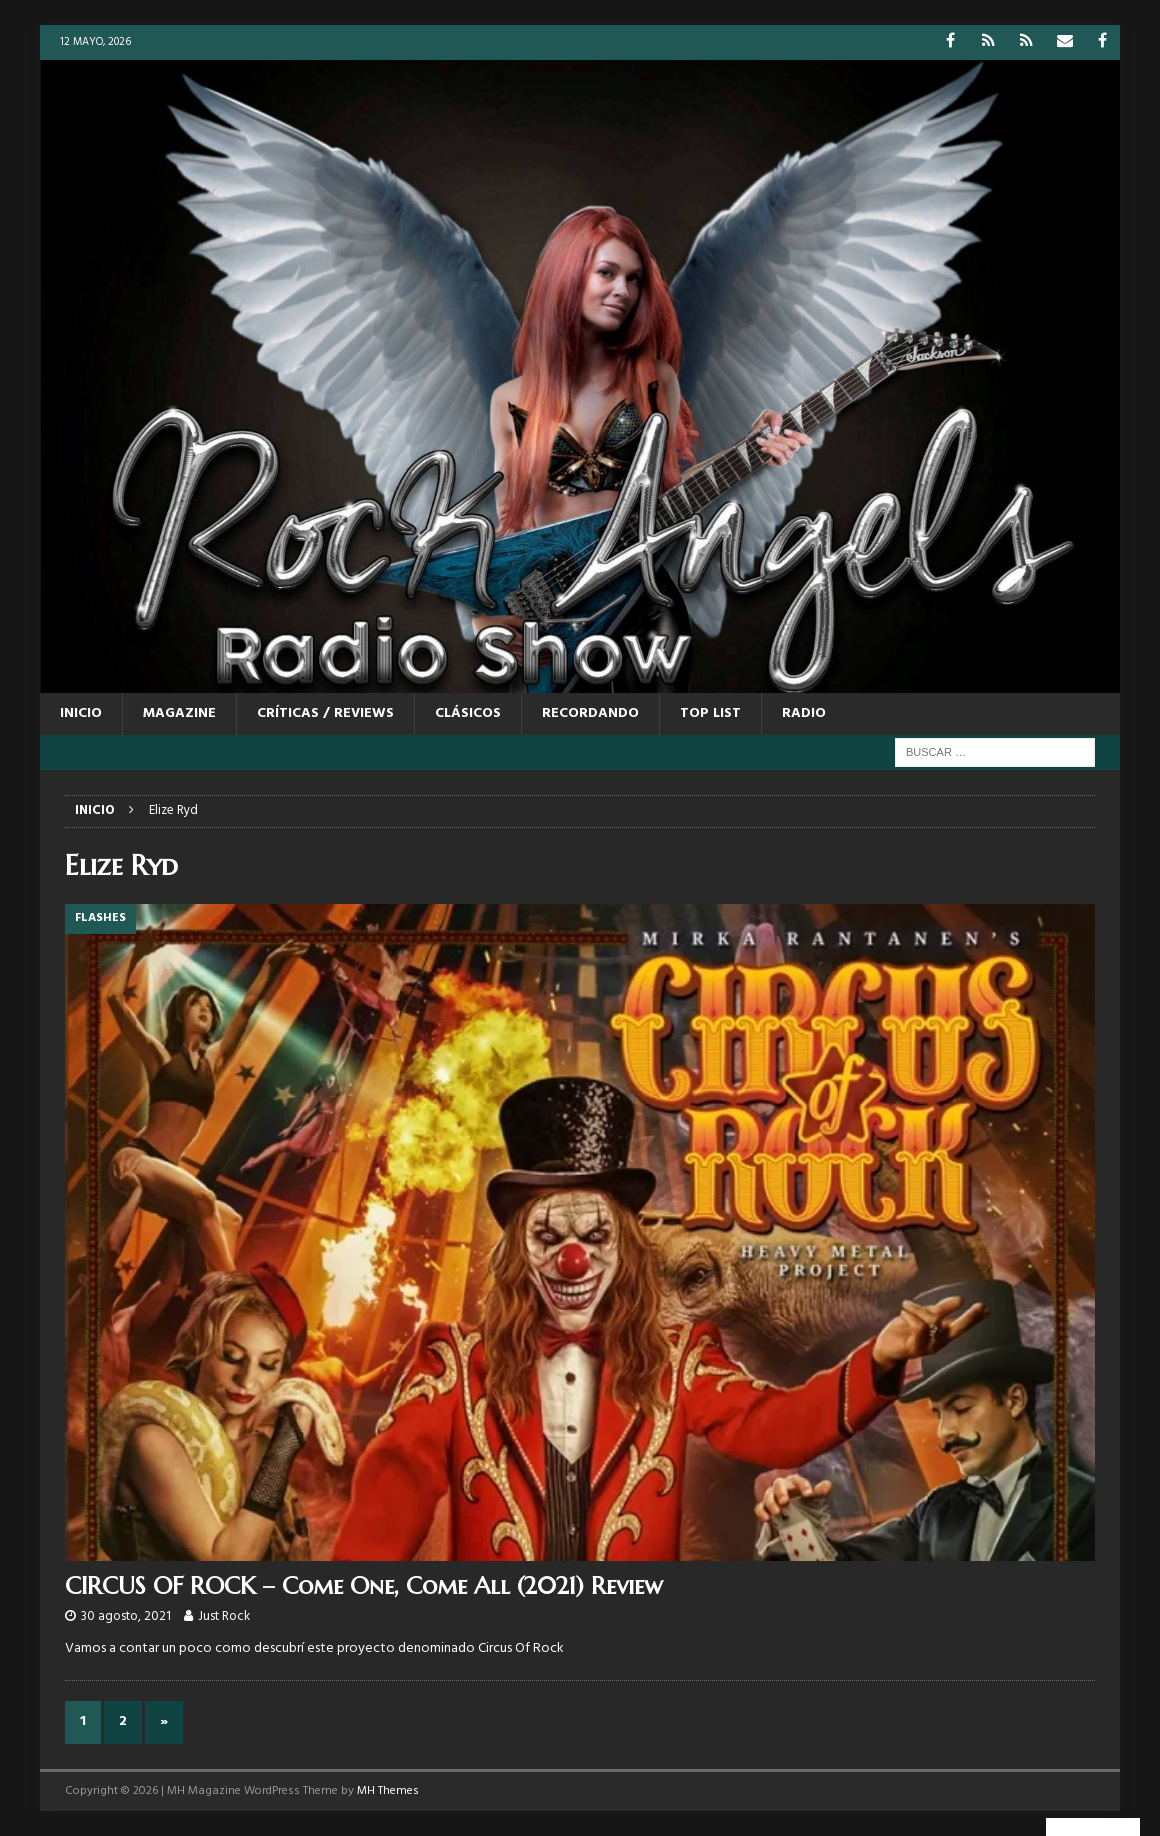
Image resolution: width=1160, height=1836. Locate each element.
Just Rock (224, 1616)
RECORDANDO (590, 713)
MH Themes (388, 1791)
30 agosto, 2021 (126, 1616)
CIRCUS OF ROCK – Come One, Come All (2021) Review (364, 1586)
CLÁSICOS (468, 713)
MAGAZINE (179, 713)
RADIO (804, 713)
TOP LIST (710, 713)
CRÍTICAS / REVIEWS (325, 713)
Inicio (81, 713)
